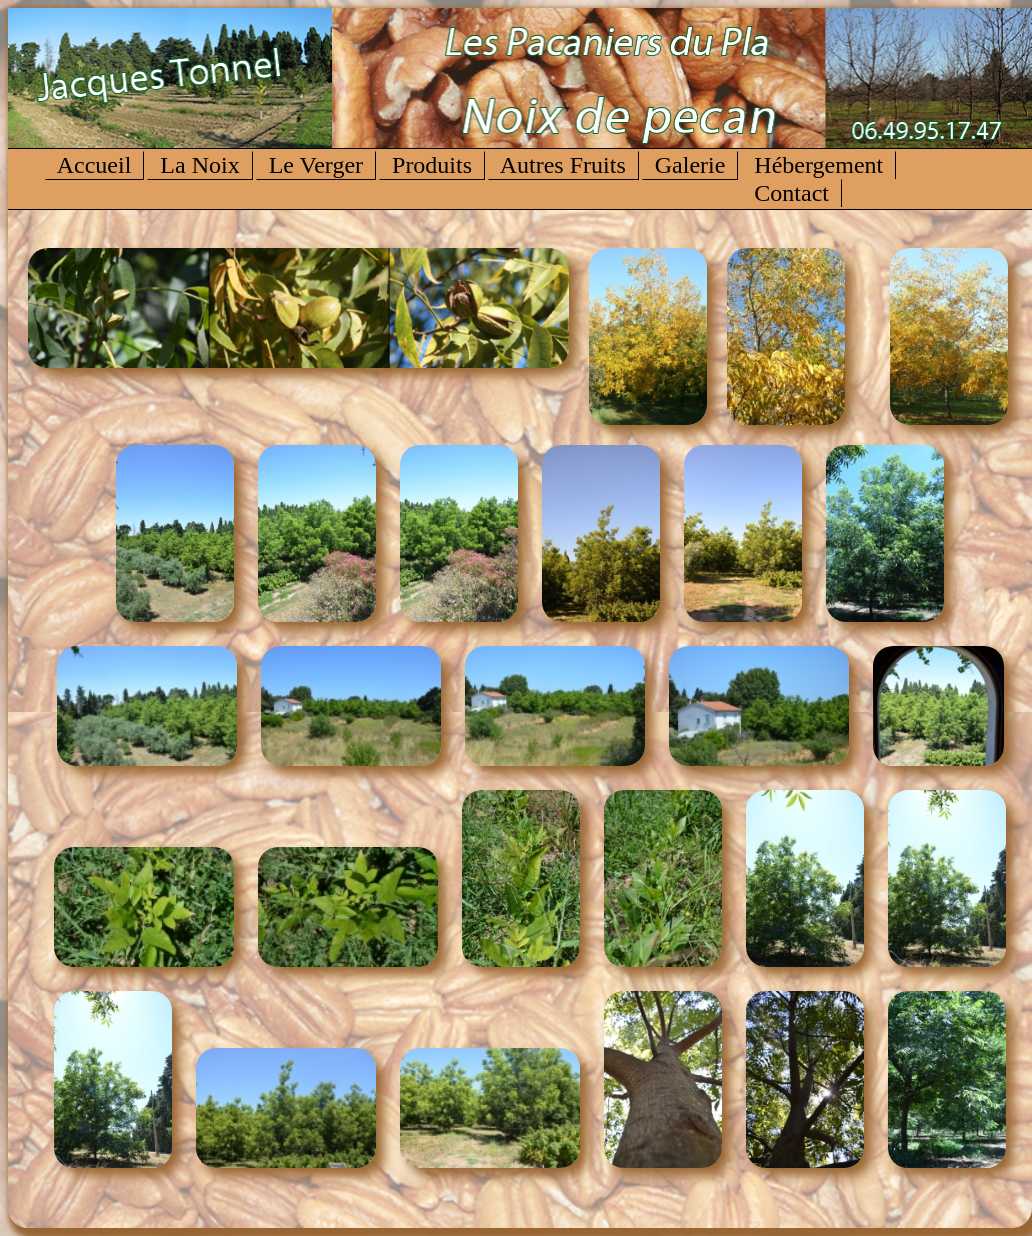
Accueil (94, 165)
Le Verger (316, 165)
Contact (791, 193)
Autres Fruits (563, 165)
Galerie (690, 165)
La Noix (199, 165)
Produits (432, 165)
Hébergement (818, 165)
